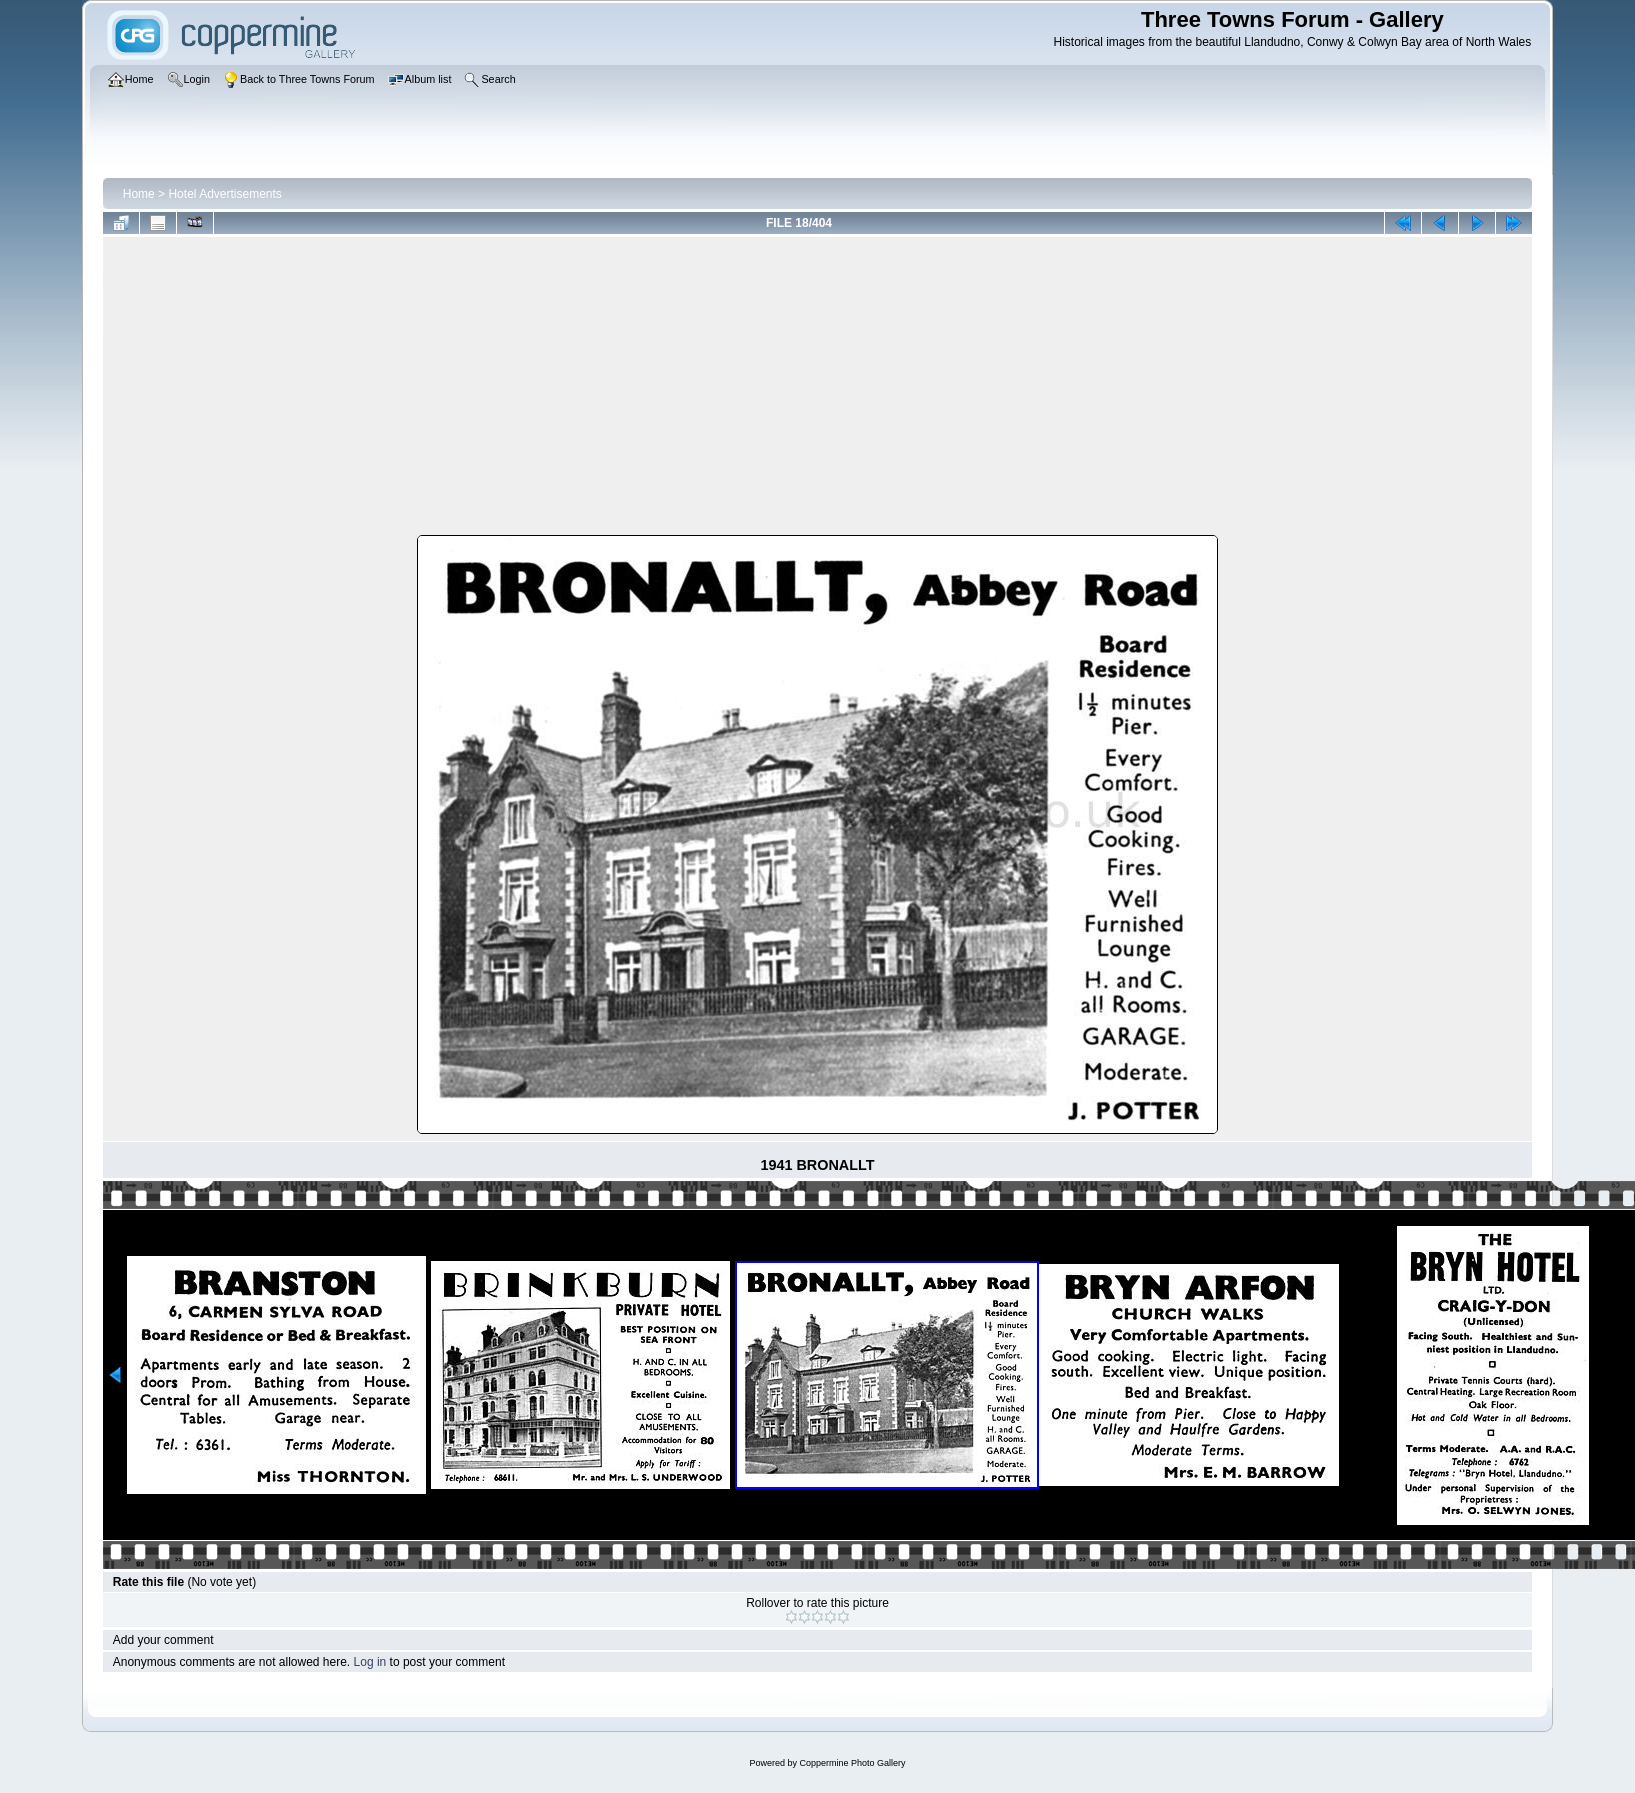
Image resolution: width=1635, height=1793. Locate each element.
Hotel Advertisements (224, 194)
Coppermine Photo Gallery (852, 1763)
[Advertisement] (818, 390)
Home (139, 194)
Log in (370, 1662)
